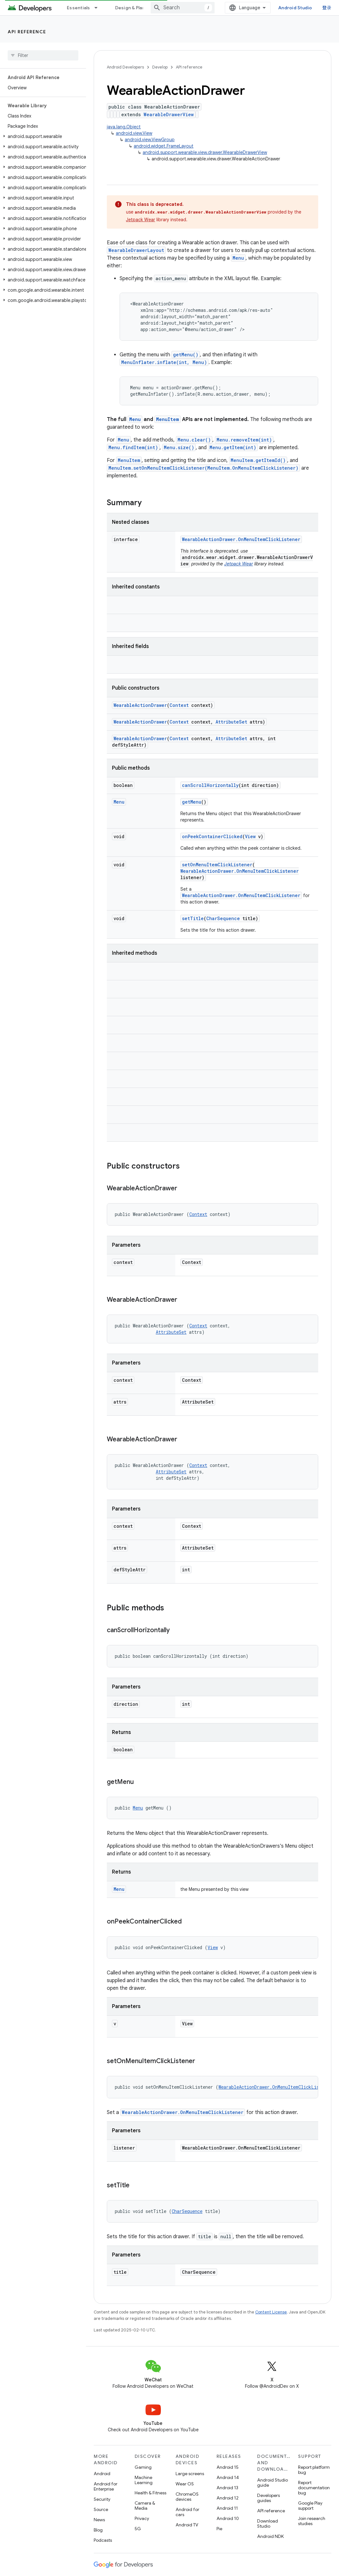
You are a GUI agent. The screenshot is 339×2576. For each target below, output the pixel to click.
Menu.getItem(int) (232, 447)
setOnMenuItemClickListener (217, 865)
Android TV (187, 2525)
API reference (27, 32)
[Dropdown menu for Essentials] (98, 7)
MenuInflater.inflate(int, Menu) (164, 362)
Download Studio (267, 2523)
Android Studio (295, 8)
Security (102, 2499)
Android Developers (125, 67)
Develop (160, 67)
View (250, 836)
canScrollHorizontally (210, 785)
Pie (219, 2528)
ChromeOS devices (187, 2496)
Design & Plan (130, 8)
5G (138, 2528)
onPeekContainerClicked (212, 836)
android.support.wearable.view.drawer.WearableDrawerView (205, 152)
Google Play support (310, 2505)
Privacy (142, 2518)
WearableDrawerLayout (136, 250)
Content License (271, 2312)
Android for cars (187, 2512)
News (99, 2520)
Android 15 (228, 2467)
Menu (238, 258)
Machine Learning (144, 2480)
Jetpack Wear (140, 220)
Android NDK (270, 2536)
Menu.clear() (194, 440)
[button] (41, 136)
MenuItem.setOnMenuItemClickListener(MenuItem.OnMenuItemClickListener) (203, 468)
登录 (327, 8)
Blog (98, 2530)
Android (102, 2473)
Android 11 (227, 2508)
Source (101, 2509)
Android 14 (228, 2477)
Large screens (190, 2473)
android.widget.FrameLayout (163, 146)
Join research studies (311, 2520)
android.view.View (134, 133)
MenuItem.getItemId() (258, 460)
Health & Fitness (150, 2493)
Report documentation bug (314, 2488)
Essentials (78, 8)
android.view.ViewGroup (150, 139)
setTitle (193, 918)
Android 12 (228, 2498)
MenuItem (167, 419)
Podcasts (103, 2540)
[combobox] (183, 7)
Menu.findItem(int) (133, 447)
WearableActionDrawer (140, 705)
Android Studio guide (272, 2482)
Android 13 (227, 2488)
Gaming (143, 2467)
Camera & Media (145, 2505)
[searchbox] (43, 55)
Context (179, 705)
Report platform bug (314, 2469)
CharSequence (223, 918)
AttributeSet (231, 722)
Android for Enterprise (105, 2486)
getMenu (191, 802)
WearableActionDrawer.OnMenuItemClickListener (241, 539)
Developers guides (268, 2497)
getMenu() (185, 355)
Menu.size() (179, 447)
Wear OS (185, 2484)
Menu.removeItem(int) (244, 440)
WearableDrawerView (169, 114)
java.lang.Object (124, 127)
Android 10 (228, 2518)
